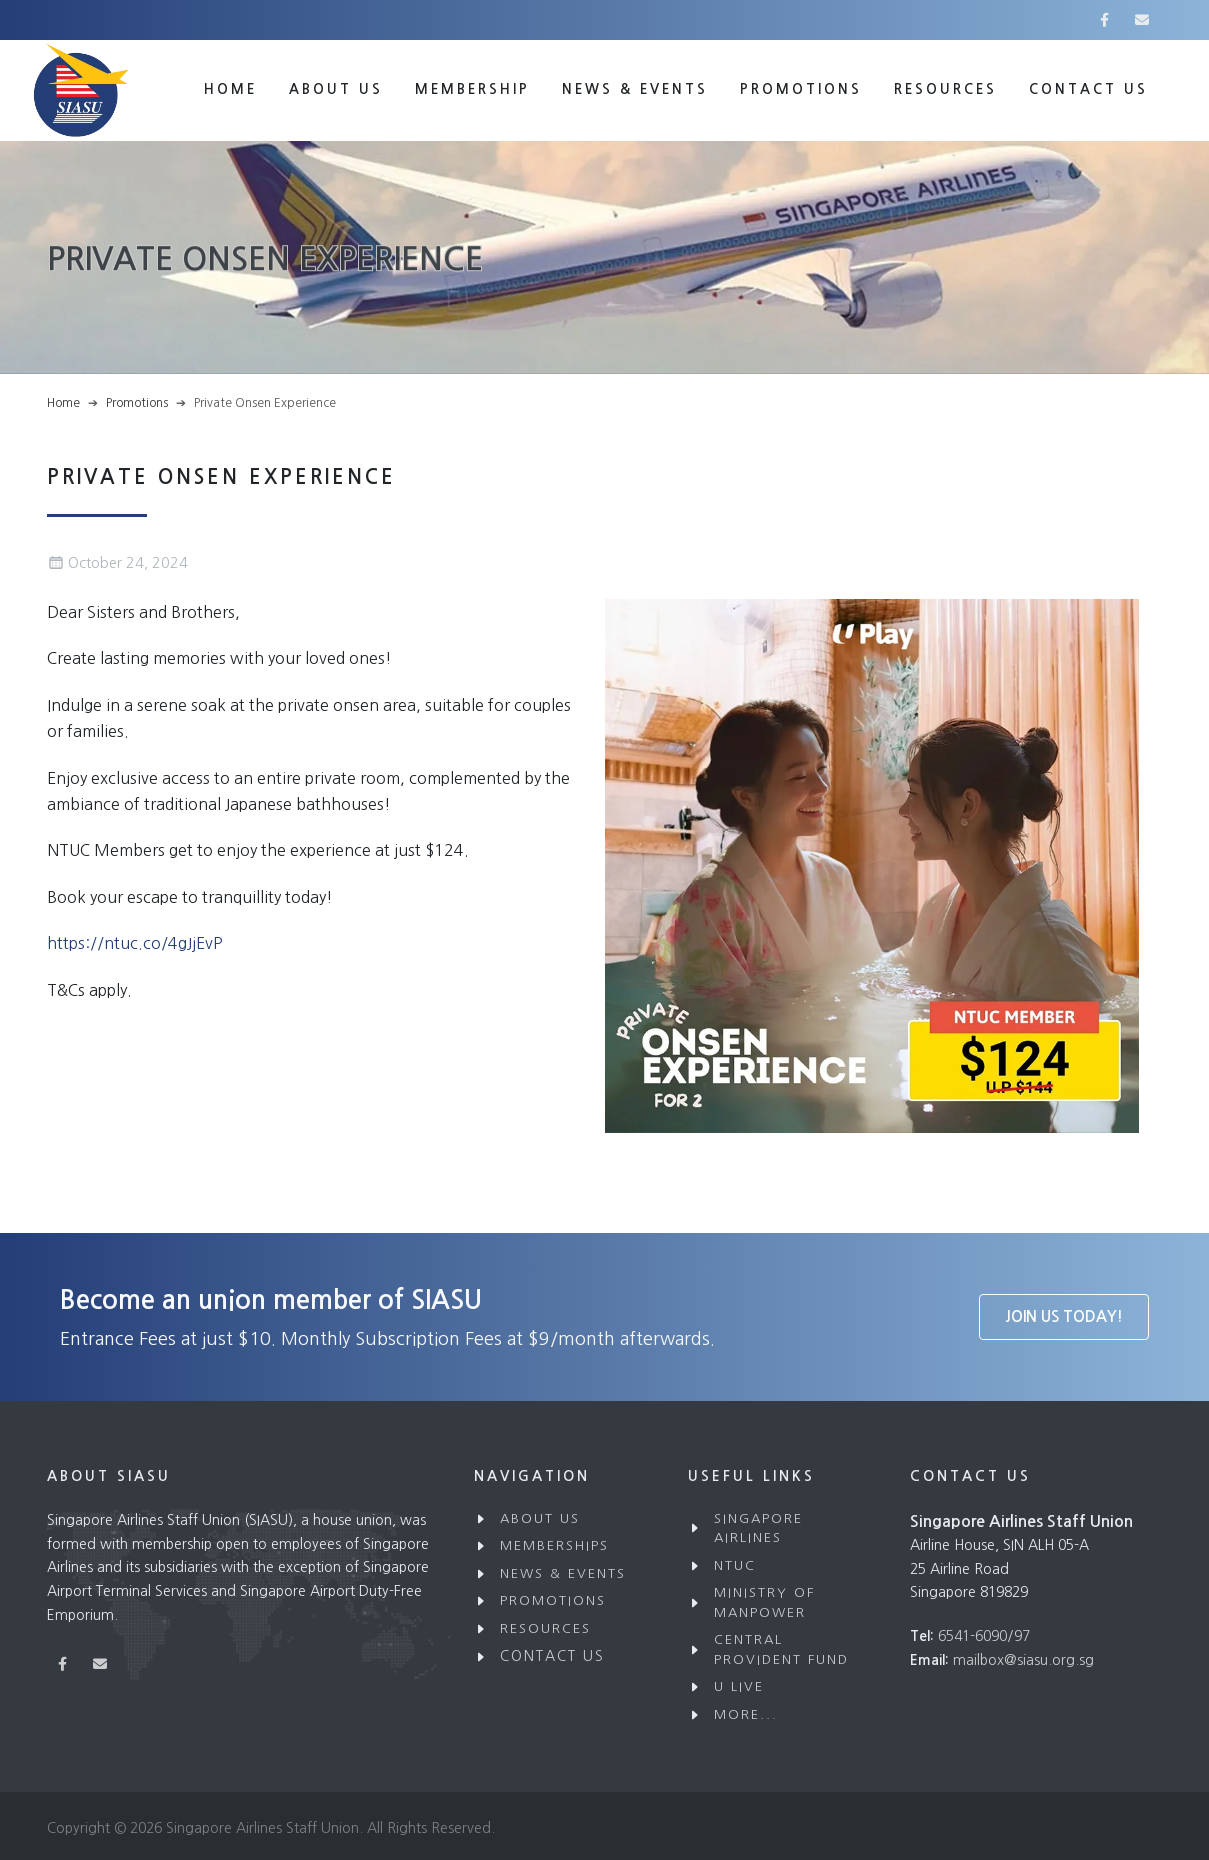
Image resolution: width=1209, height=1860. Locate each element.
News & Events (635, 89)
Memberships (554, 1545)
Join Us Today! (1064, 1316)
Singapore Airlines (758, 1528)
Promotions (801, 89)
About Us (336, 89)
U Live (739, 1686)
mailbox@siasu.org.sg (1023, 1660)
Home (230, 89)
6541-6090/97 (984, 1636)
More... (746, 1714)
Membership (472, 89)
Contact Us (552, 1656)
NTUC (735, 1565)
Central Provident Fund (781, 1649)
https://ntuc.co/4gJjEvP (135, 943)
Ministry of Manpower (764, 1602)
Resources (945, 89)
